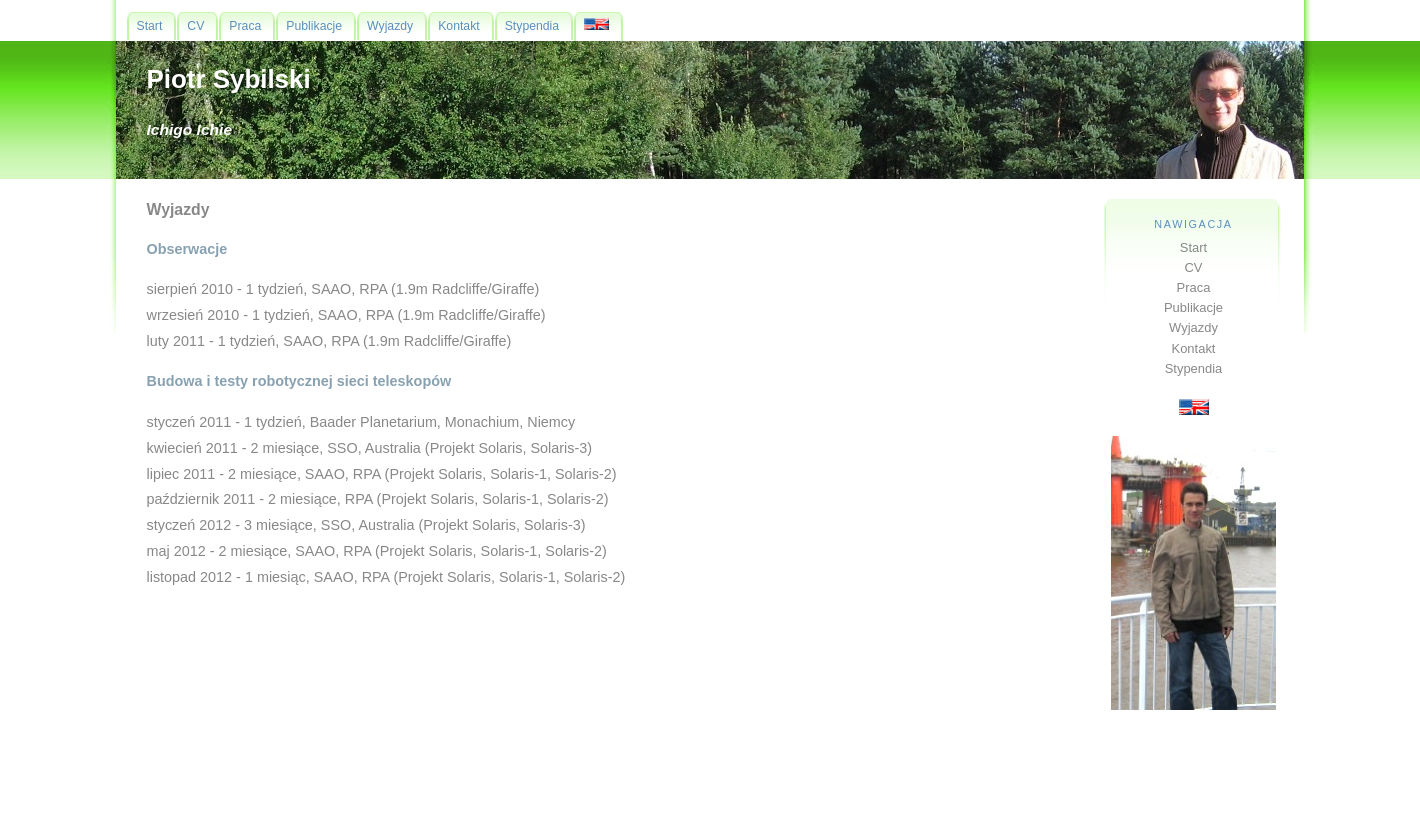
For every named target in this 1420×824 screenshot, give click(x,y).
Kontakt (1194, 348)
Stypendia (1194, 368)
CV (1194, 267)
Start (1193, 247)
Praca (1194, 287)
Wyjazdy (1193, 327)
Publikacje (1193, 307)
